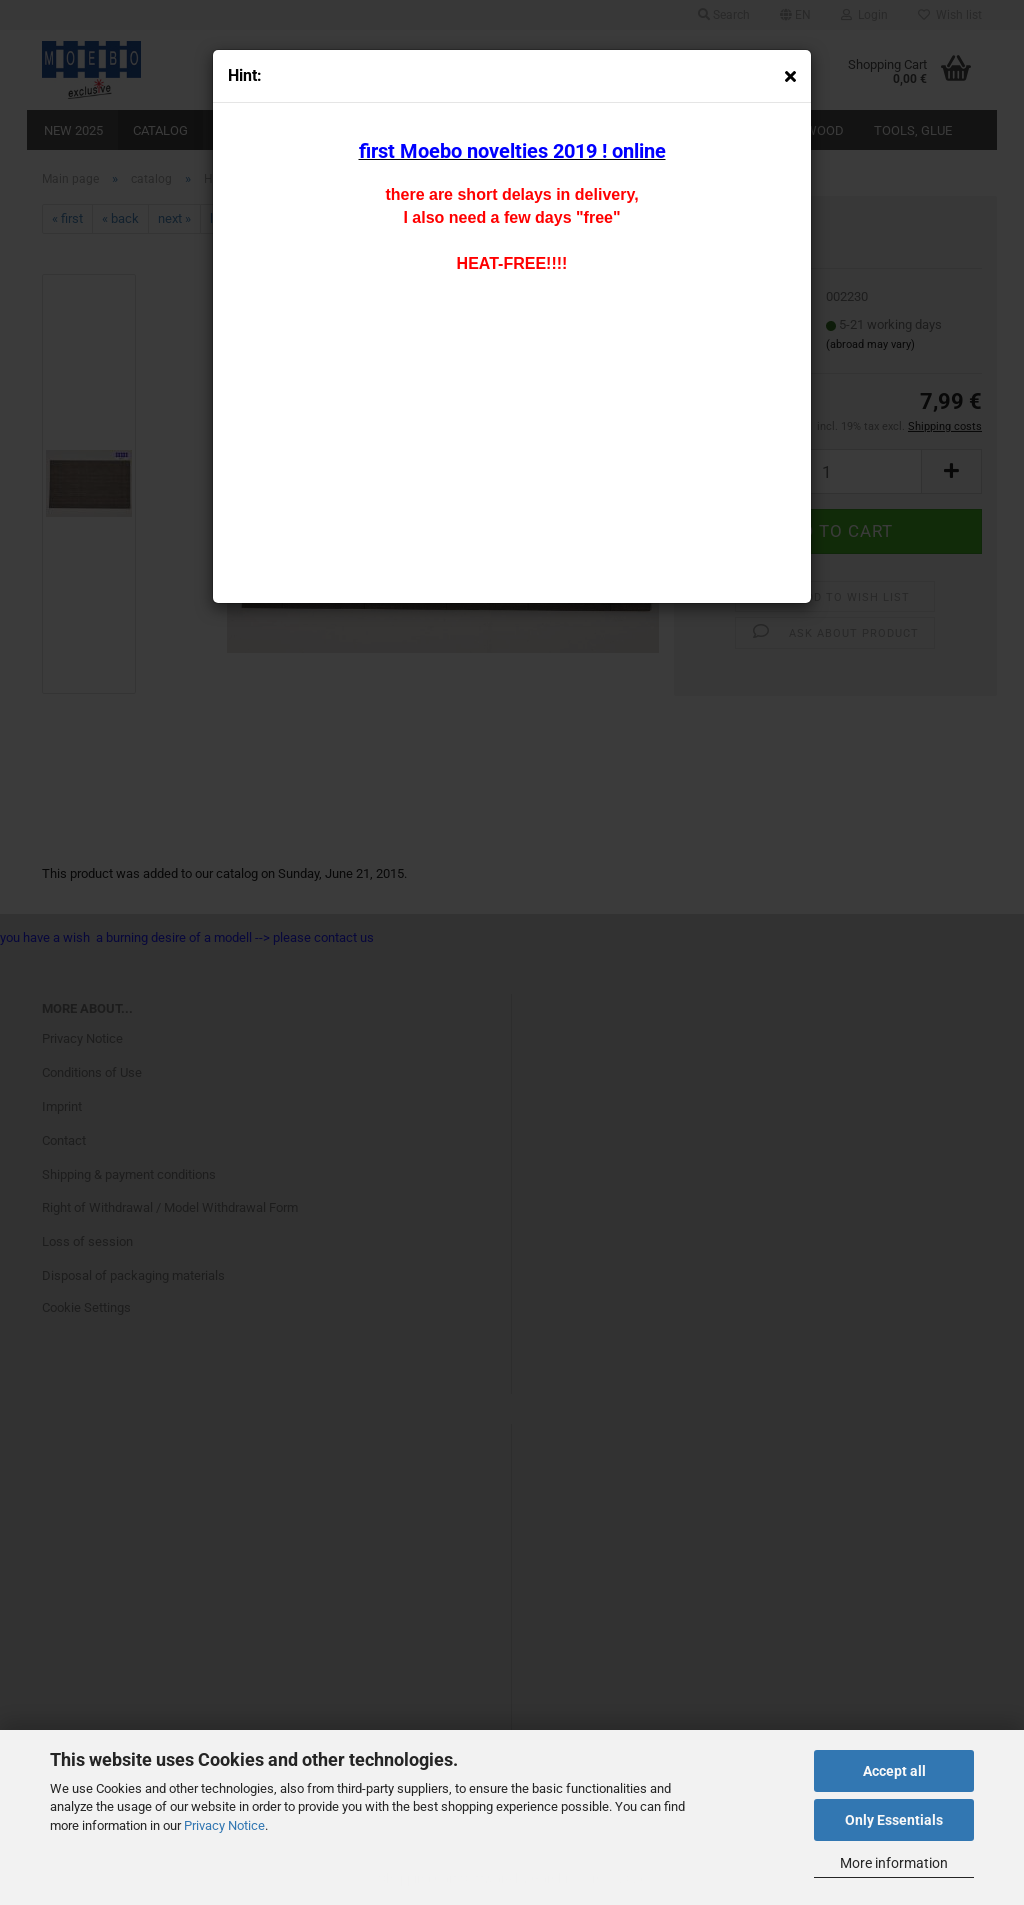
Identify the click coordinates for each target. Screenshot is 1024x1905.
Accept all (894, 1771)
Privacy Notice (224, 1825)
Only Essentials (894, 1820)
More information (894, 1863)
